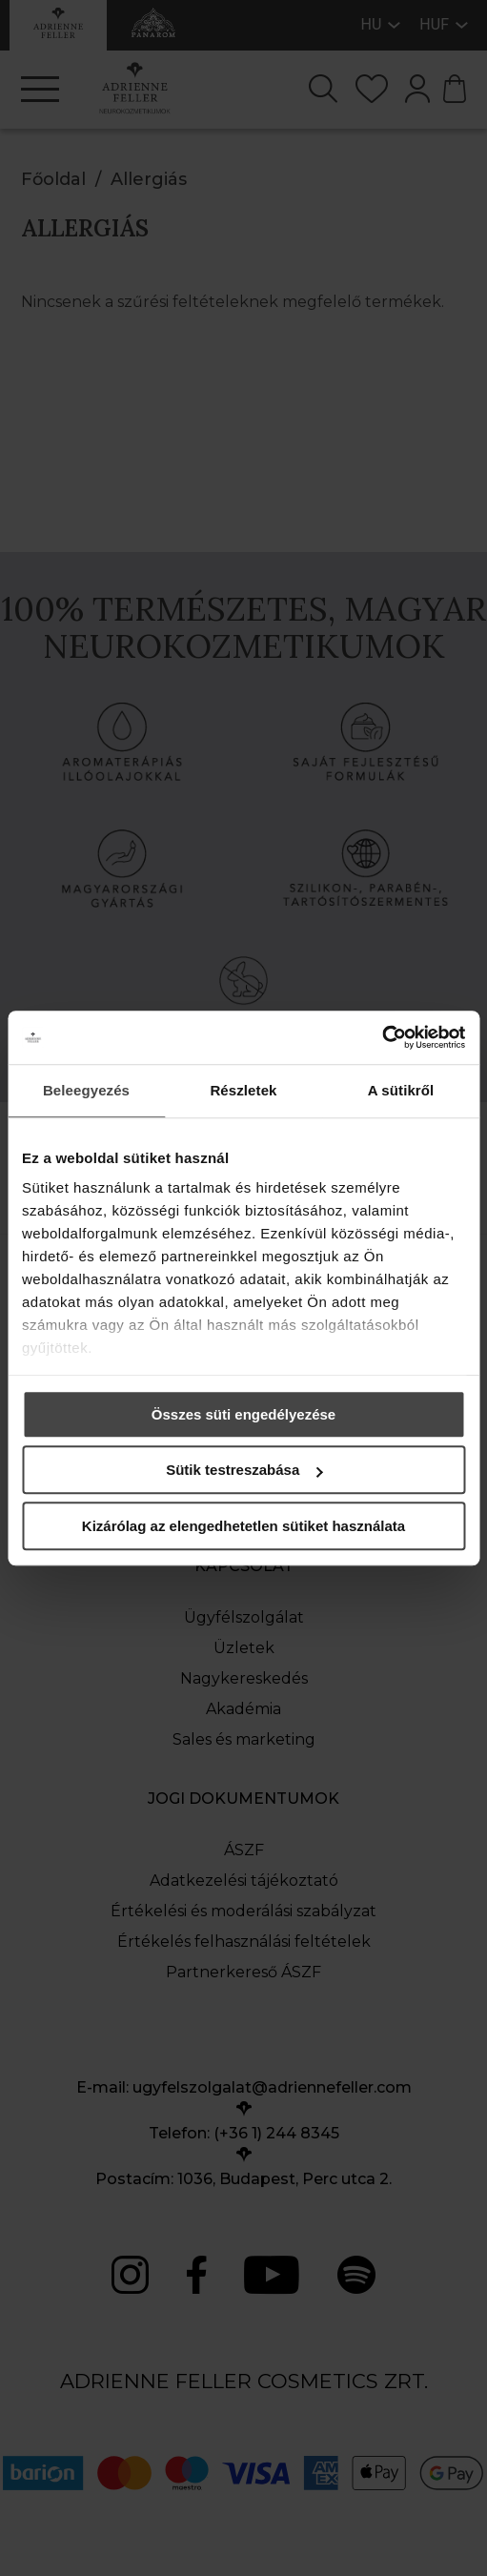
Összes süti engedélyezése (243, 1414)
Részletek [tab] (243, 1090)
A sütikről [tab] (401, 1090)
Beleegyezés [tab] (86, 1090)
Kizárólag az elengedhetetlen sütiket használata (243, 1526)
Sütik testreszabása (244, 1470)
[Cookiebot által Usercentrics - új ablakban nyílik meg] (381, 1037)
